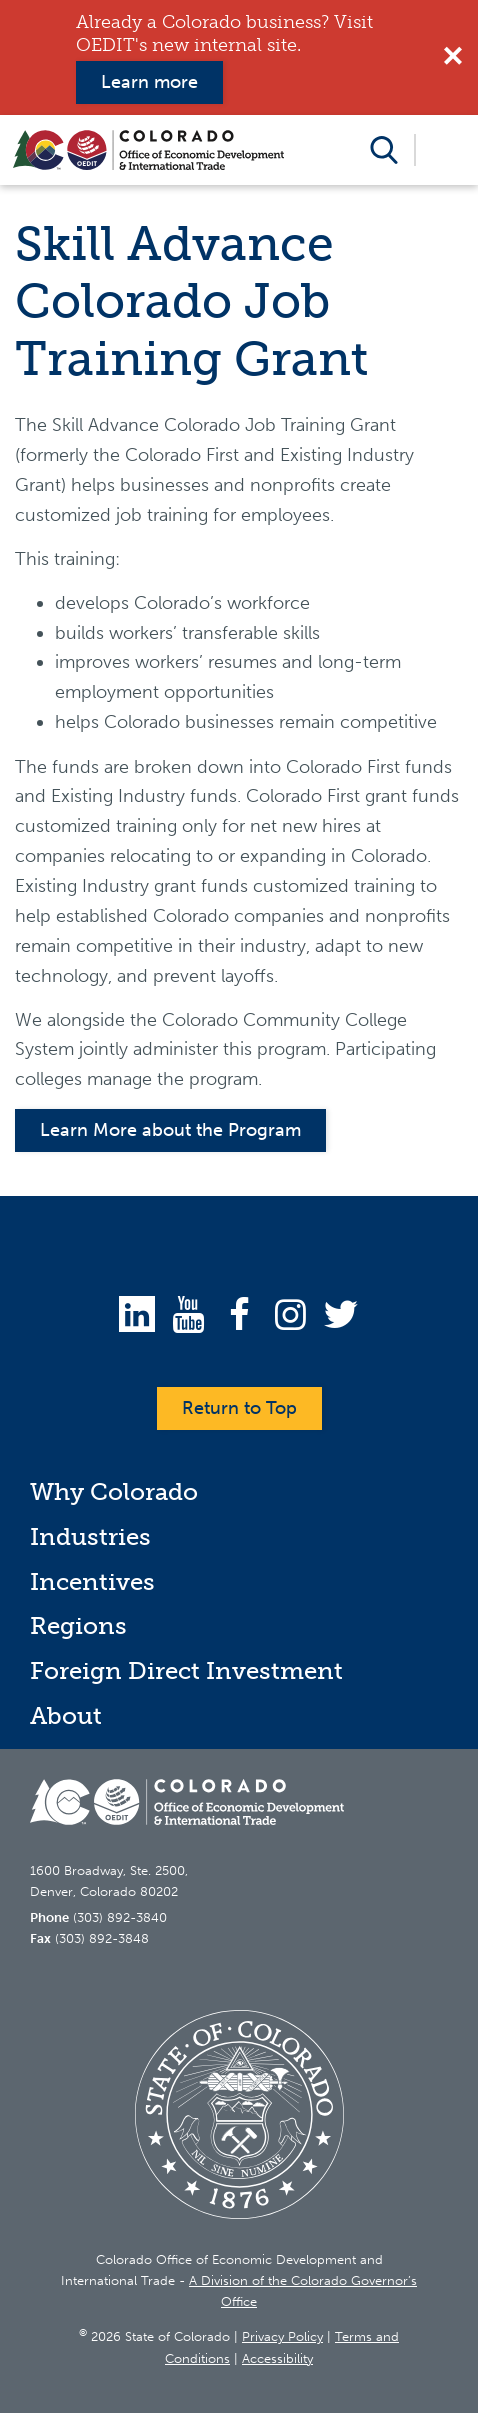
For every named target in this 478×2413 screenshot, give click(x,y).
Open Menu (446, 150)
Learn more (149, 82)
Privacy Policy (282, 2336)
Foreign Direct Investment (186, 1670)
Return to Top (239, 1408)
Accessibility (277, 2358)
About (66, 1715)
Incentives (92, 1581)
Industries (90, 1536)
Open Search (384, 150)
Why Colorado (114, 1491)
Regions (78, 1625)
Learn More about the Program (170, 1130)
